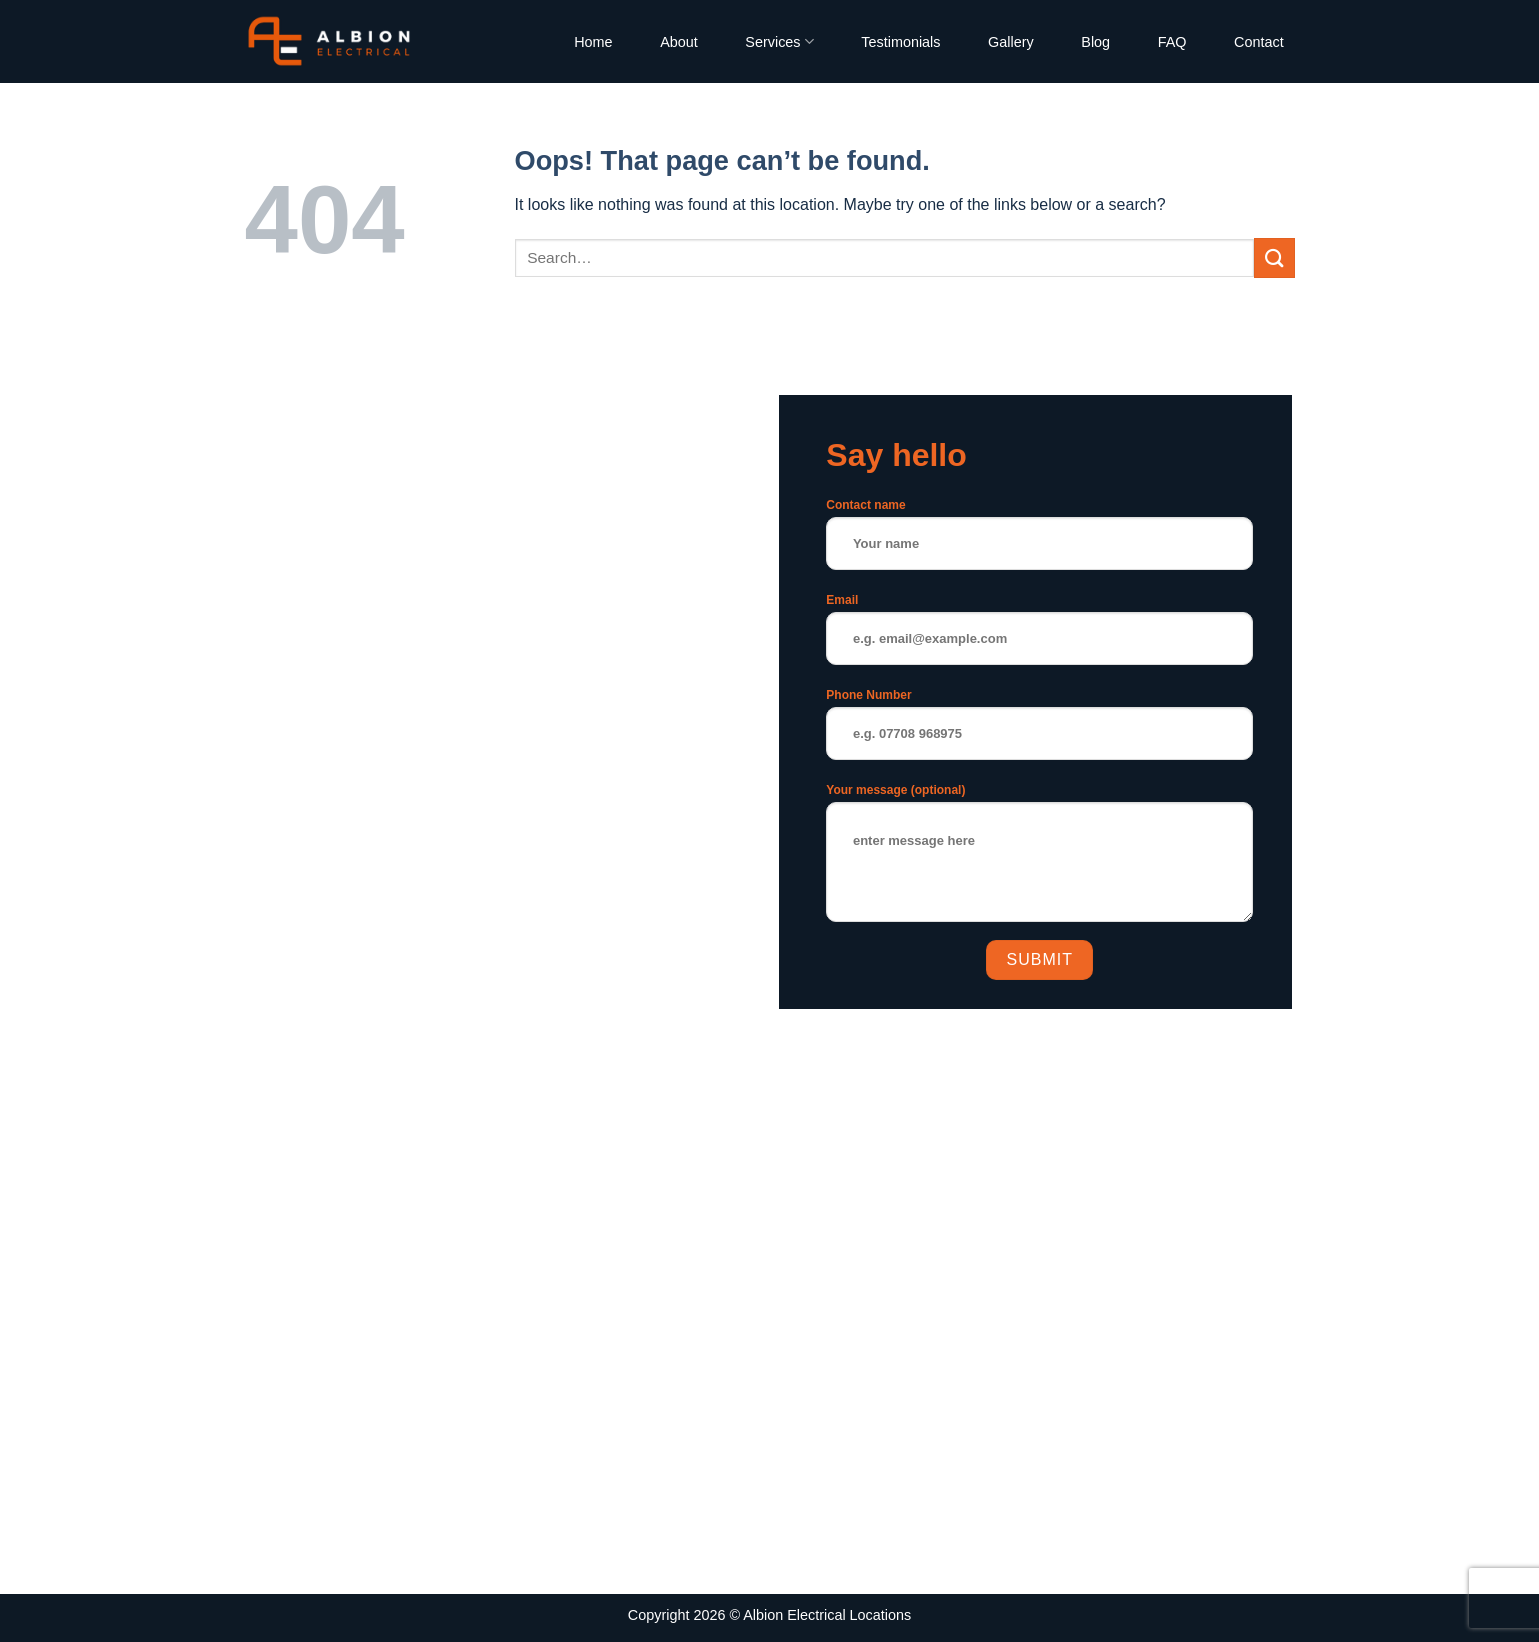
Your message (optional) (1039, 859)
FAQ (1172, 42)
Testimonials (900, 42)
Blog (1095, 42)
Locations (881, 1615)
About (679, 42)
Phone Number (1039, 730)
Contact (1259, 42)
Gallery (1011, 42)
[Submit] (1274, 257)
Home (593, 42)
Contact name (1039, 540)
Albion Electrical (794, 1615)
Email (1039, 635)
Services (779, 41)
